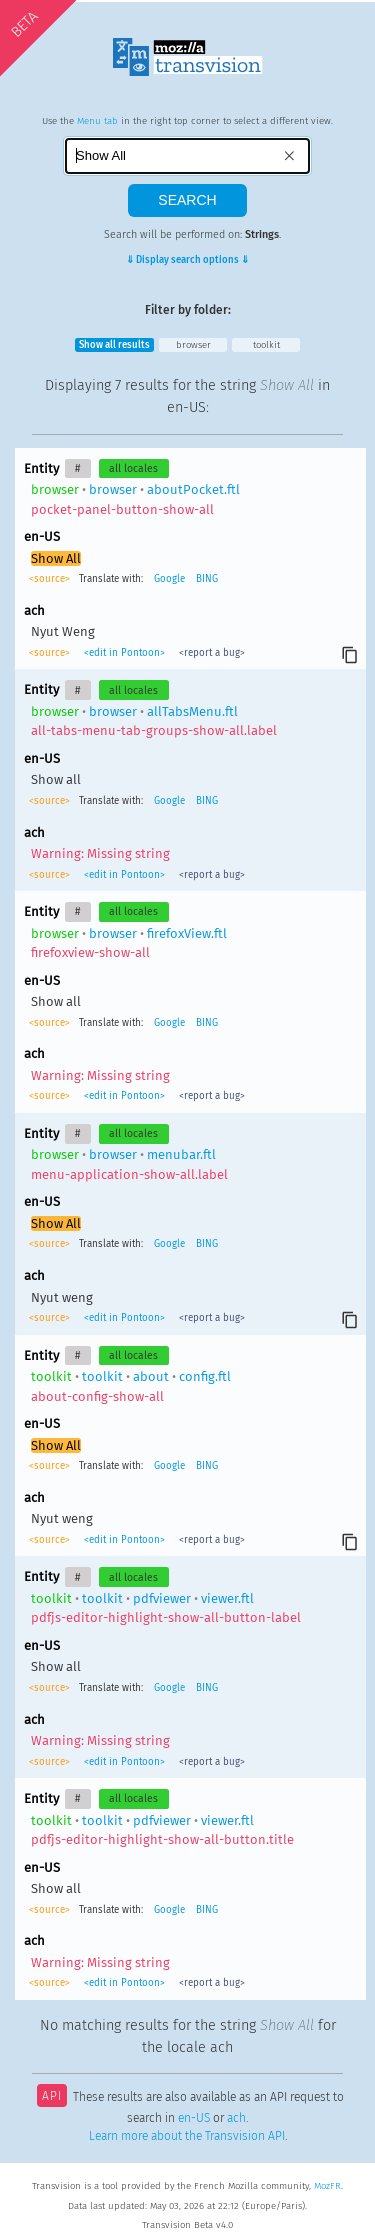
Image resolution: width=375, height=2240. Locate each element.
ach (236, 2118)
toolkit (266, 345)
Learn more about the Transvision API (187, 2136)
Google (169, 579)
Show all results (114, 345)
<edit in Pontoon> (124, 653)
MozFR (327, 2186)
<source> (51, 579)
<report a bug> (210, 653)
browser (193, 345)
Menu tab (97, 121)
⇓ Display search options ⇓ (187, 260)
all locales (133, 468)
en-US (194, 2118)
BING (207, 579)
